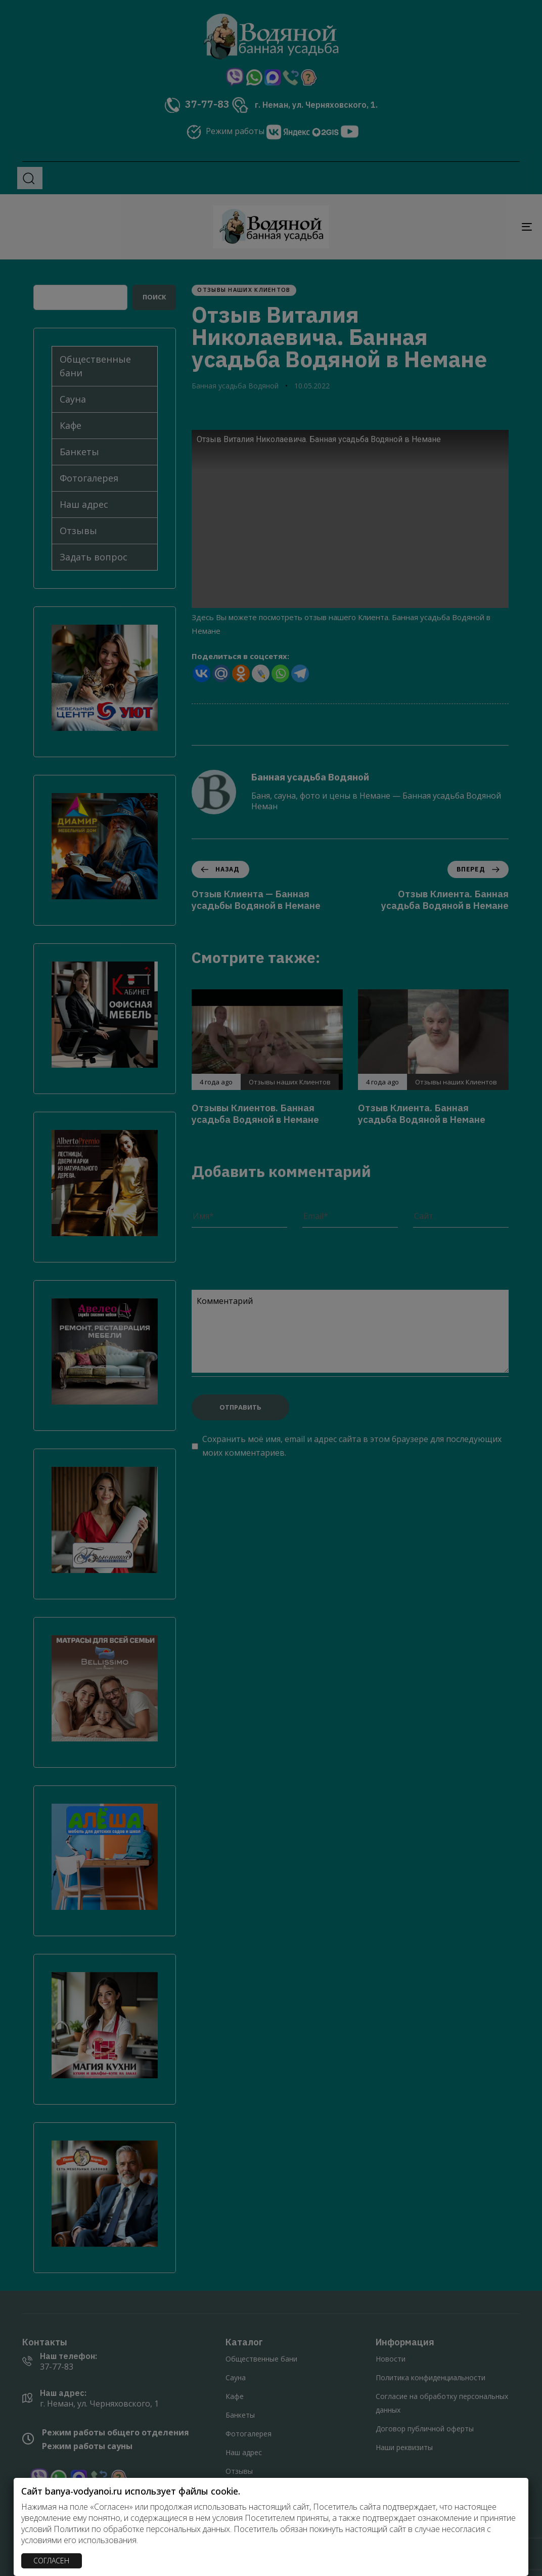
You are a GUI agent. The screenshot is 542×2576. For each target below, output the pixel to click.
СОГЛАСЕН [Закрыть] (51, 2560)
